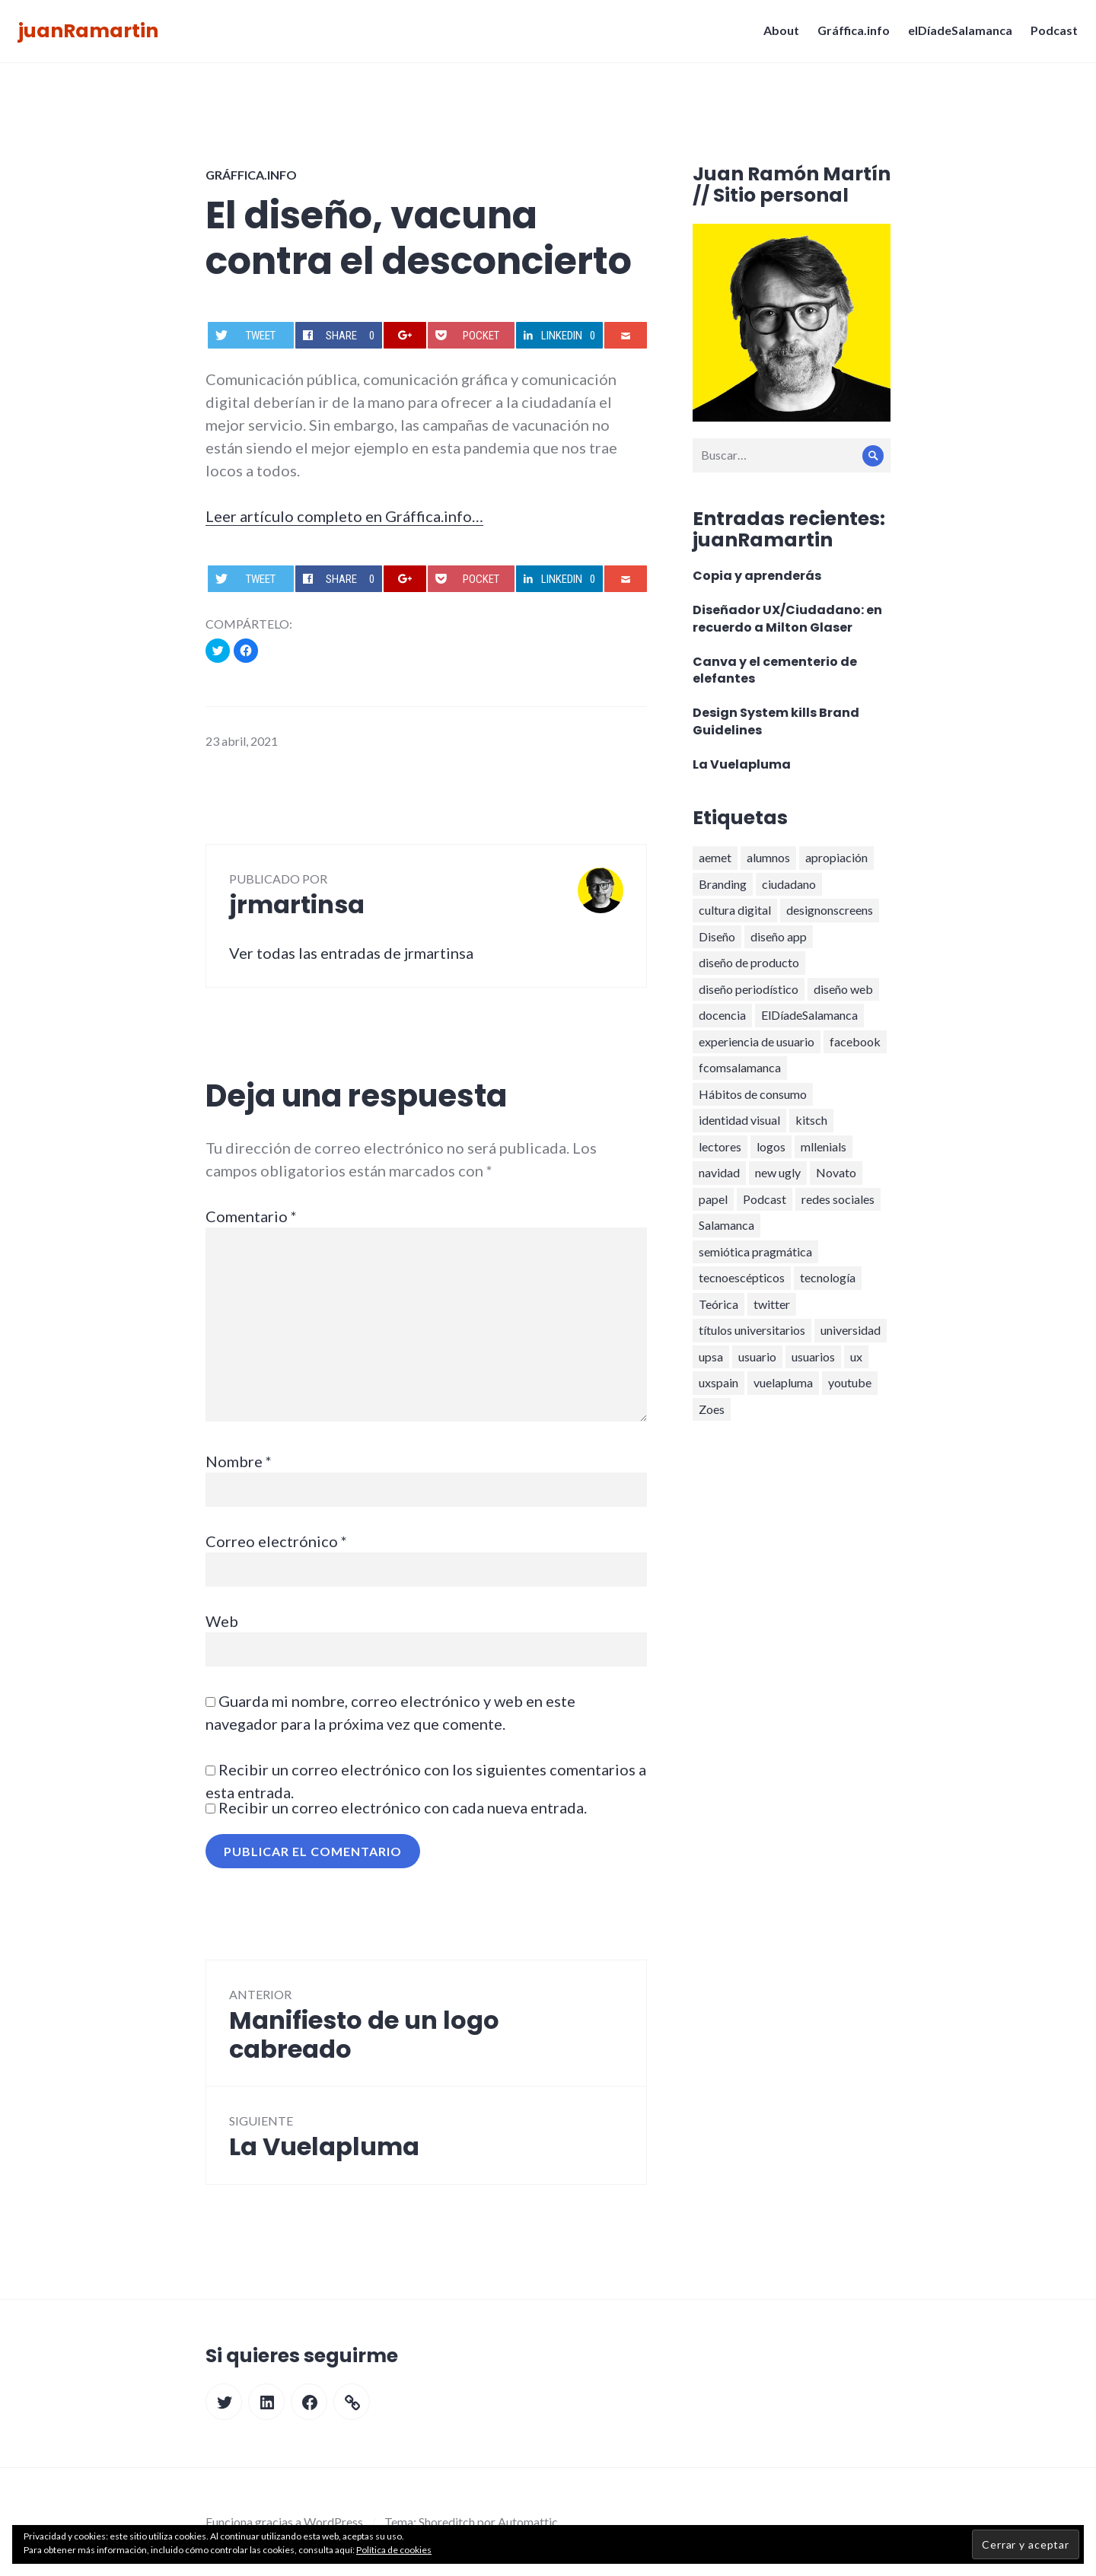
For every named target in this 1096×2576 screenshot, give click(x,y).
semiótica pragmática (755, 1251)
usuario (757, 1356)
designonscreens (829, 910)
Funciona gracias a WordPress (284, 2521)
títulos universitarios (752, 1330)
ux (856, 1356)
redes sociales (838, 1199)
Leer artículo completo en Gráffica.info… (344, 516)
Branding (723, 884)
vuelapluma (783, 1382)
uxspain (718, 1382)
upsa (711, 1356)
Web (222, 1621)
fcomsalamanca (740, 1067)
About (777, 34)
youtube (849, 1382)
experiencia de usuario (756, 1041)
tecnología (827, 1277)
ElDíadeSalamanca (809, 1015)
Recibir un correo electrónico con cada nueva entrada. (402, 1807)
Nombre (239, 1461)
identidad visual (739, 1120)
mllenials (823, 1146)
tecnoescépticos (742, 1277)
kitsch (811, 1120)
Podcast (1049, 34)
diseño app (778, 936)
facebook (855, 1041)
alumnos (768, 857)
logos (771, 1146)
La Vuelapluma (742, 764)
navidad (719, 1172)
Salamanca (726, 1225)
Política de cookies (394, 2549)
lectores (720, 1146)
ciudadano (789, 884)
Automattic (528, 2521)
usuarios (813, 1356)
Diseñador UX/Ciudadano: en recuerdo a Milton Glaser (787, 618)
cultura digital (735, 910)
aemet (715, 857)
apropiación (836, 857)
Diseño (717, 936)
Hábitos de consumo (753, 1094)
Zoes (712, 1409)
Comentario (251, 1216)
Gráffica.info (849, 34)
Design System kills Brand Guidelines (776, 721)
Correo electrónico (276, 1541)
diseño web (843, 989)
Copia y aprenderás (757, 575)
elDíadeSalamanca (955, 34)
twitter (772, 1304)
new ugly (778, 1172)
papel (713, 1199)
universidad (850, 1330)
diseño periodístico (748, 989)
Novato (836, 1172)
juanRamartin (93, 35)
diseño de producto (749, 962)
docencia (722, 1015)
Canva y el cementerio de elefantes (775, 670)
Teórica (718, 1304)
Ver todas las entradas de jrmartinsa (351, 953)
